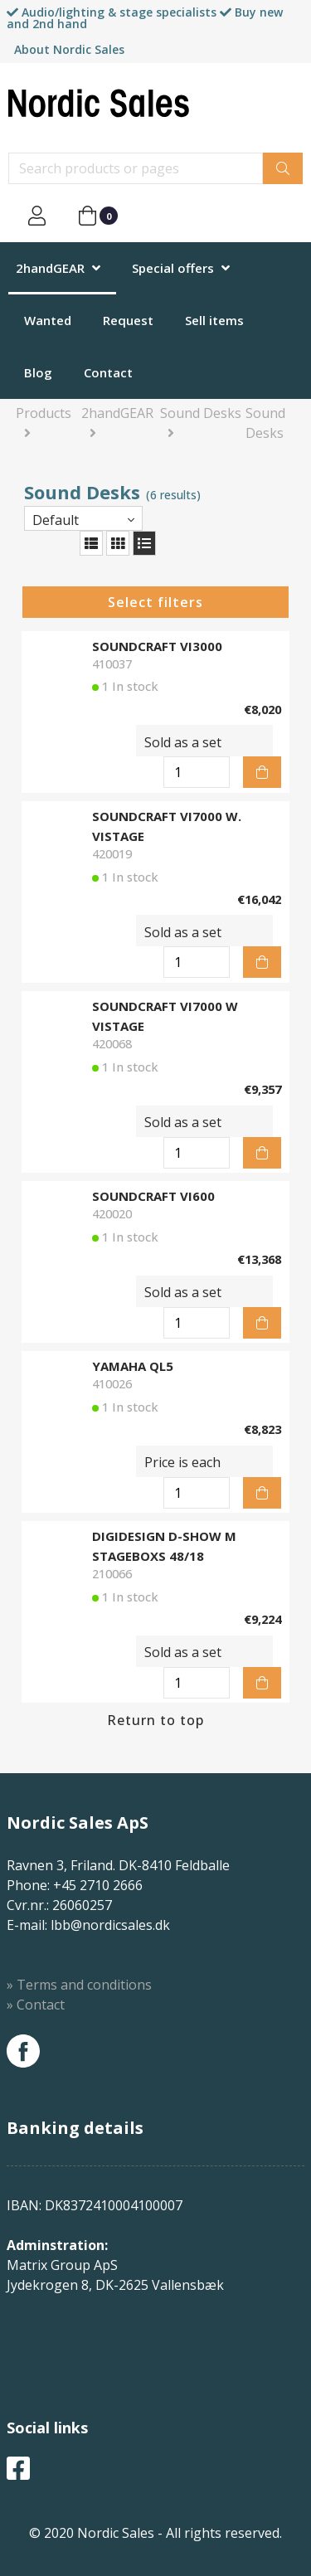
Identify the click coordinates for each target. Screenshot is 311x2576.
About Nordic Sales (69, 49)
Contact (108, 372)
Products (43, 413)
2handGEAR (50, 268)
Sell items (214, 320)
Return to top (155, 1720)
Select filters (155, 602)
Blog (38, 372)
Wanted (47, 320)
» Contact (36, 2004)
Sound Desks (200, 413)
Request (128, 320)
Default (55, 520)
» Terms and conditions (79, 1985)
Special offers (173, 268)
